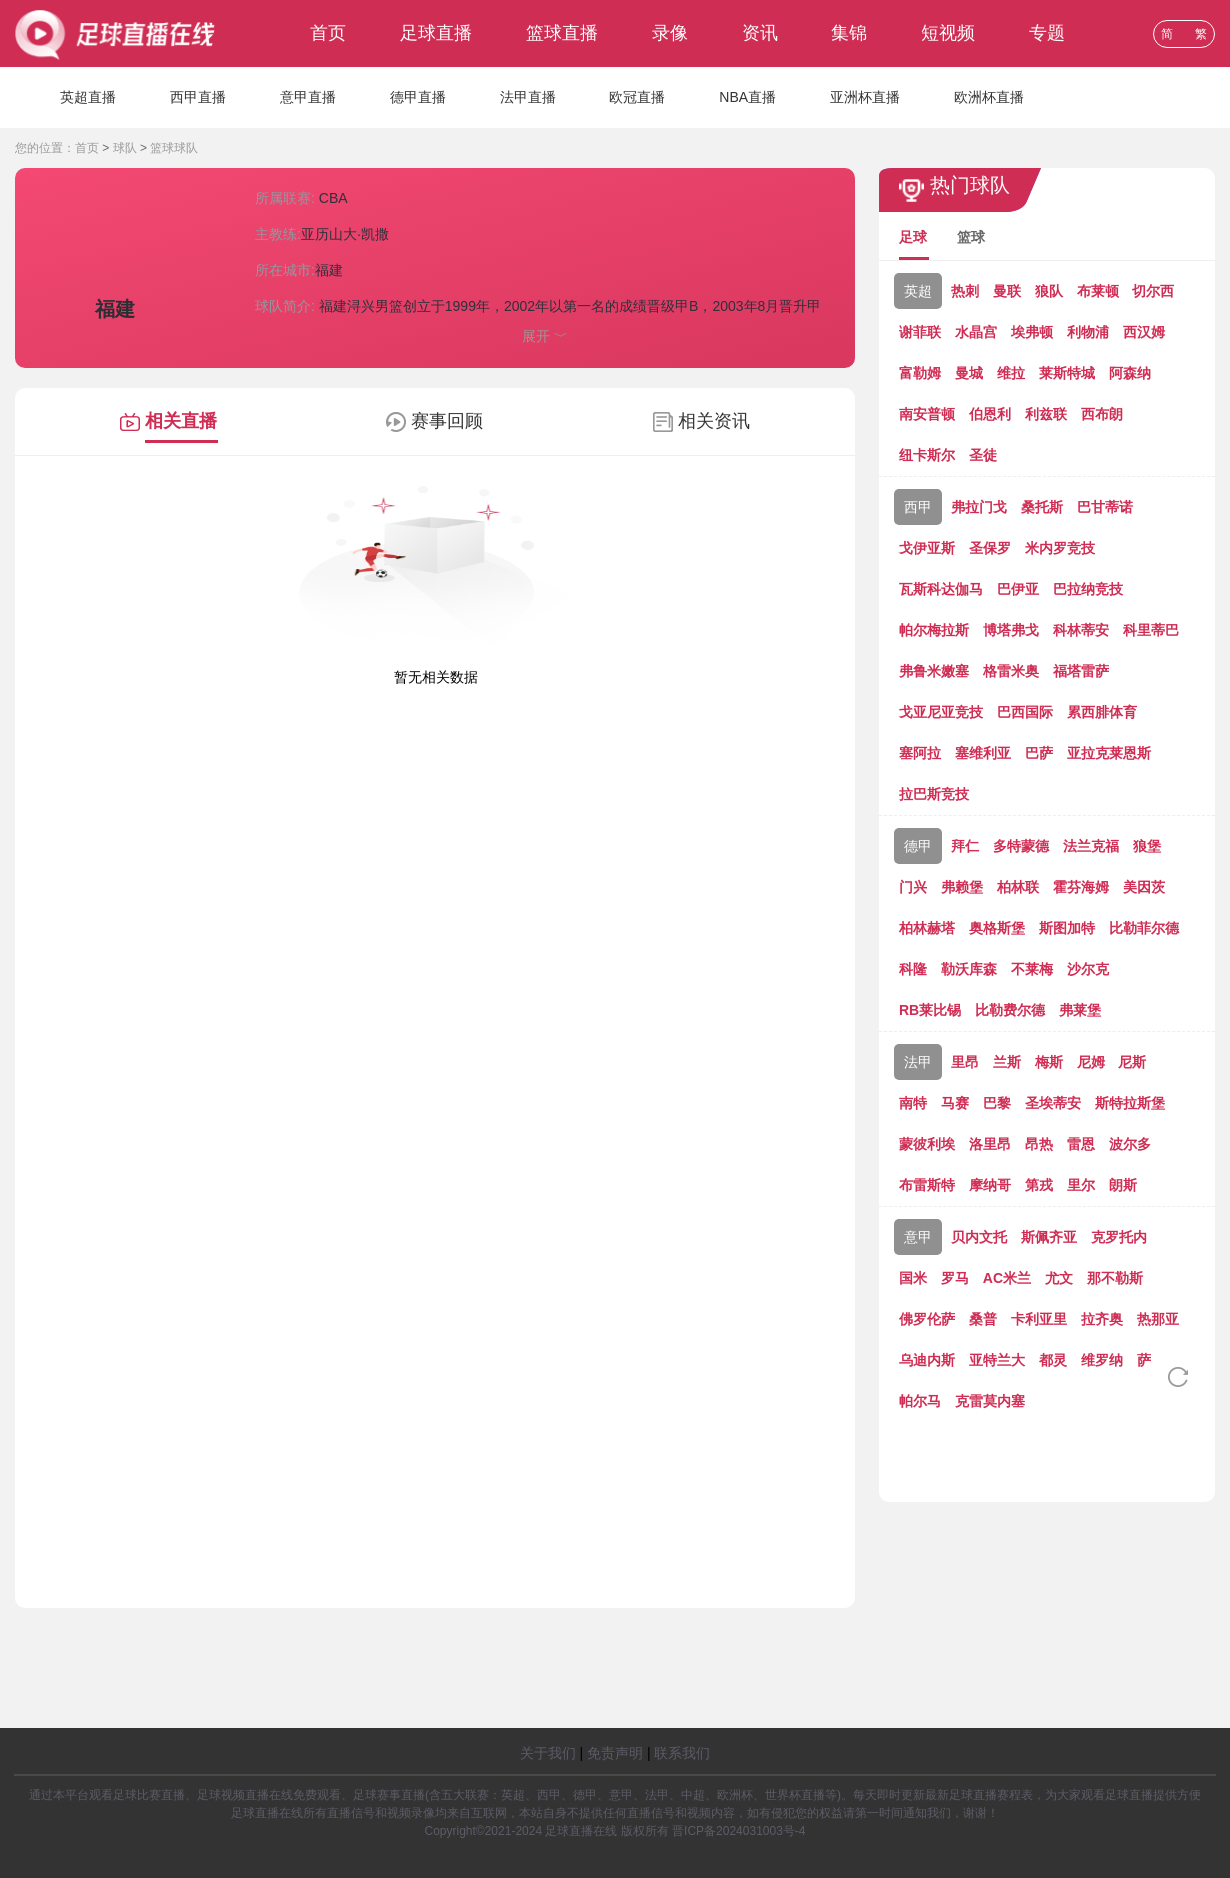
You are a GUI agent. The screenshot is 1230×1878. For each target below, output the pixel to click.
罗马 (955, 1278)
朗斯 (1123, 1185)
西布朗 (1102, 414)
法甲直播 (528, 97)
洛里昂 (990, 1144)
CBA (333, 198)
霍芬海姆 (1081, 887)
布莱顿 (1098, 291)
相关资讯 (714, 421)
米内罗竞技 (1060, 548)
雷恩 (1081, 1144)
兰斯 (1007, 1062)
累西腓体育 (1102, 712)
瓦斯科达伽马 (941, 589)
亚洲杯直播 (865, 97)
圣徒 (983, 455)
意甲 (918, 1237)
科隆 (913, 969)
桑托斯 (1042, 507)
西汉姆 (1144, 332)
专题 (1047, 33)
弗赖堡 (962, 887)
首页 (328, 33)
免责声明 (615, 1753)
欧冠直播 (637, 97)
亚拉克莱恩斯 (1109, 753)
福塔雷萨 (1081, 671)
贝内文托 (979, 1237)
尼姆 (1091, 1062)
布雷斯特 (927, 1185)
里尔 (1081, 1185)
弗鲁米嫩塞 (934, 671)
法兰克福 (1091, 846)
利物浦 (1088, 332)
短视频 (948, 33)
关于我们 (548, 1753)
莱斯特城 (1067, 373)
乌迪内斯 (927, 1360)
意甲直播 (308, 97)
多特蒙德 (1021, 846)
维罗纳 (1102, 1360)
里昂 (965, 1062)
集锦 (849, 33)
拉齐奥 (1102, 1319)
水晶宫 (976, 332)
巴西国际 (1025, 712)
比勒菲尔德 (1144, 928)
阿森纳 (1130, 373)
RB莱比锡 (930, 1010)
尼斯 (1132, 1062)
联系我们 (682, 1753)
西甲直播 (198, 97)
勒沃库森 (969, 969)
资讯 (760, 33)
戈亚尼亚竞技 (941, 712)
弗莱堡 (1080, 1010)
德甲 (918, 846)
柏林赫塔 (927, 928)
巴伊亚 (1018, 589)
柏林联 (1018, 887)
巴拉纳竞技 (1088, 589)
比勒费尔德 (1010, 1010)
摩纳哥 (990, 1185)
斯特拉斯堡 (1130, 1103)
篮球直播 (562, 33)
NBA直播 (747, 97)
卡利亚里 (1039, 1319)
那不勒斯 (1115, 1278)
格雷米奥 (1011, 671)
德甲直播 (418, 97)
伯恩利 (990, 414)
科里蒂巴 (1151, 630)
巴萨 (1039, 753)
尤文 (1059, 1278)
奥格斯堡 (997, 928)
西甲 (918, 507)
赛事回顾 (447, 421)
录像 (670, 33)
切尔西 (1153, 291)
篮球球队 (174, 148)
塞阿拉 (920, 753)
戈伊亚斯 (927, 548)
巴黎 (997, 1103)
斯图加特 (1067, 928)
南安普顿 (927, 414)
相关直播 (181, 421)
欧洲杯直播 (989, 97)
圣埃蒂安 (1053, 1103)
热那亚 (1158, 1319)
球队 (125, 148)
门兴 (913, 887)
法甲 (918, 1062)
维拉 (1011, 373)
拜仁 (965, 846)
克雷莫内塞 (990, 1401)
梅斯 (1049, 1062)
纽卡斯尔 (927, 455)
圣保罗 (990, 548)
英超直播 (88, 97)
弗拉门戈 (979, 507)
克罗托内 (1119, 1237)
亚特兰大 (997, 1360)
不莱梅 (1032, 969)
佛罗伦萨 (927, 1319)
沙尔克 (1088, 969)
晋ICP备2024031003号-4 (738, 1831)
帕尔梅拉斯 (934, 630)
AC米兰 (1007, 1278)
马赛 (955, 1103)
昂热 (1039, 1144)
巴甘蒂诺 (1105, 507)
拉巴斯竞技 (934, 794)
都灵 (1053, 1360)
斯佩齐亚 (1049, 1237)
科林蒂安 (1081, 630)
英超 (918, 291)
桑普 (983, 1319)
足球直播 (436, 33)
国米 (913, 1278)
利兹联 (1046, 414)
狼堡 (1147, 846)
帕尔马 (920, 1401)
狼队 (1049, 291)
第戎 (1039, 1185)
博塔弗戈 (1011, 630)
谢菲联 (920, 332)
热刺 (965, 291)
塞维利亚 (983, 753)
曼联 (1007, 291)
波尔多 (1130, 1144)
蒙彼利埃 (927, 1144)
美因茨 (1144, 887)
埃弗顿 (1032, 332)
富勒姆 (920, 373)
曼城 (969, 373)
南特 (913, 1103)
